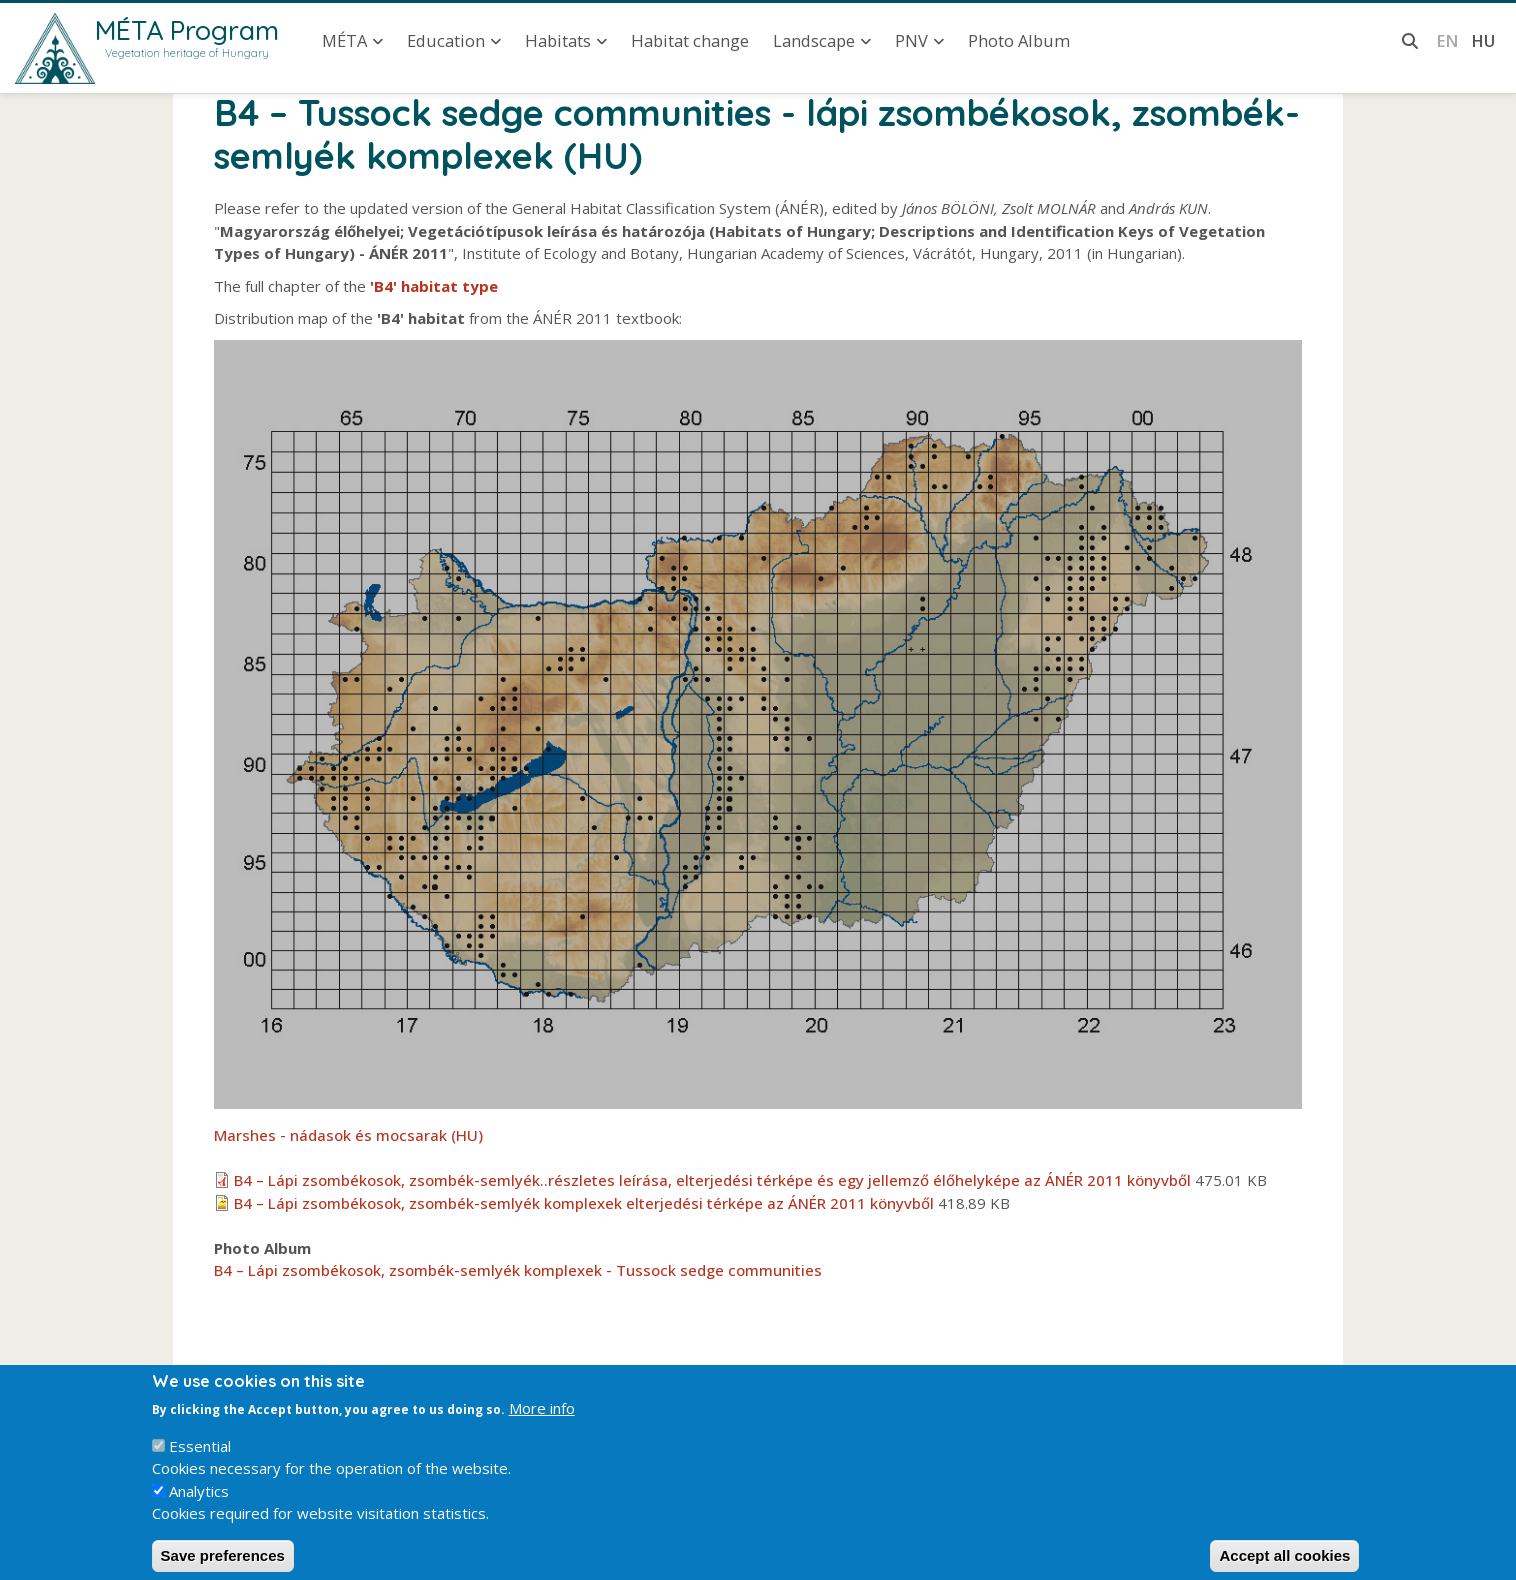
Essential (200, 1459)
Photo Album (1019, 40)
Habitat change (690, 40)
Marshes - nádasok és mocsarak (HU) (348, 1135)
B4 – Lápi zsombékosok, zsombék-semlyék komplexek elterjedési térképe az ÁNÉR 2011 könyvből (584, 1203)
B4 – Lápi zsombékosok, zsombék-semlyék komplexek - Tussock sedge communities (518, 1270)
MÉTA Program (187, 30)
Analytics (199, 1504)
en (1447, 40)
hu (1483, 40)
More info (542, 1422)
